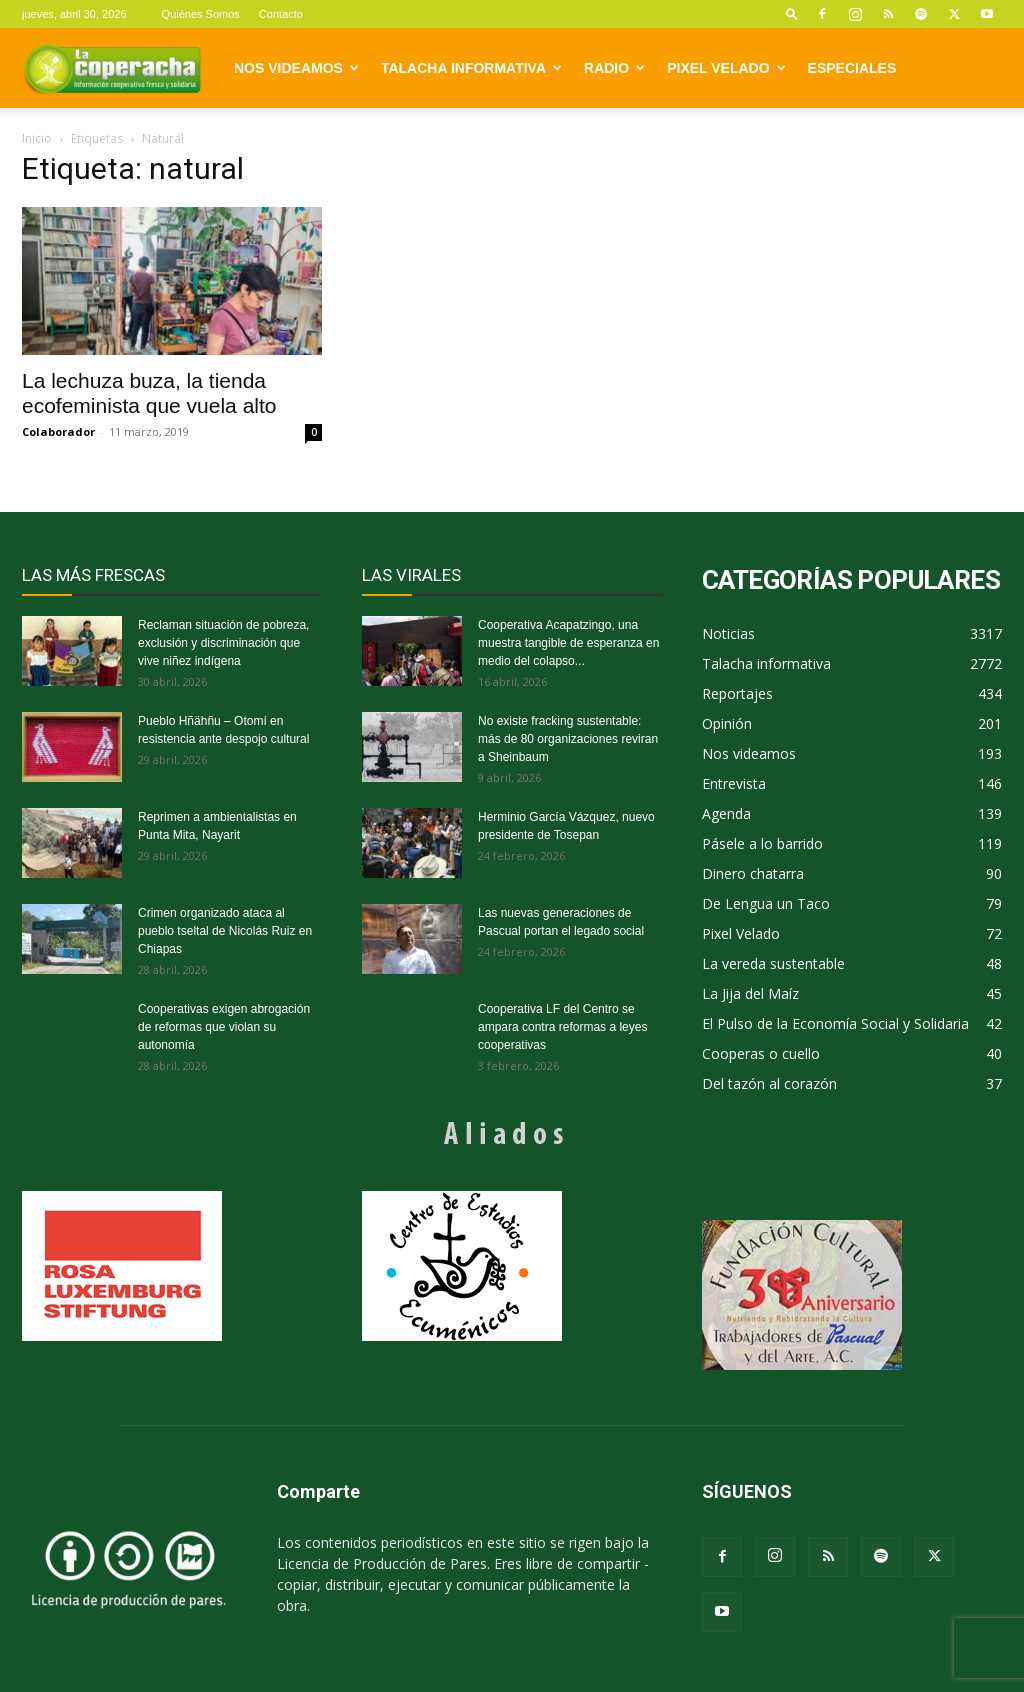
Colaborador (58, 431)
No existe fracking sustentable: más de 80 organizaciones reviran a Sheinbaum (568, 739)
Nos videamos (296, 68)
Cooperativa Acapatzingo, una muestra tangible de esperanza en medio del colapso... (568, 643)
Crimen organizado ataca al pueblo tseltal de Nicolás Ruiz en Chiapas (225, 931)
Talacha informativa (471, 68)
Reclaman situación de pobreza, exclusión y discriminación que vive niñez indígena (223, 643)
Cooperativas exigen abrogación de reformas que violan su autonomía (224, 1027)
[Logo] (112, 68)
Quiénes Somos (201, 14)
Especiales (852, 68)
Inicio (37, 138)
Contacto (281, 14)
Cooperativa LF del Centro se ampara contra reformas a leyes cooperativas (562, 1027)
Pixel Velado (726, 68)
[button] (792, 13)
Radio (614, 68)
